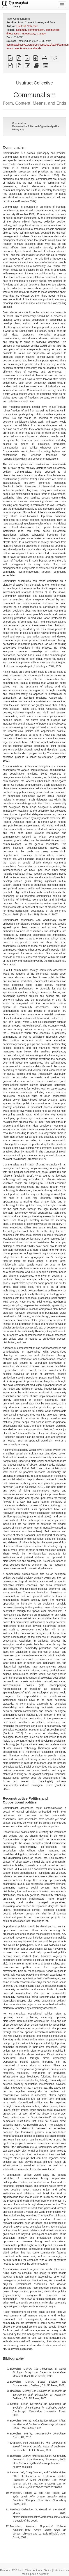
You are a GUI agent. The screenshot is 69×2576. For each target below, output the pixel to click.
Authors (37, 2570)
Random (5, 2570)
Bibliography (18, 129)
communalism (36, 29)
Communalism (19, 123)
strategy (41, 33)
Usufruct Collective (27, 26)
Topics (47, 2570)
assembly (21, 29)
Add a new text (40, 2573)
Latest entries (61, 2570)
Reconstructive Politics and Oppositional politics (35, 126)
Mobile (25, 2573)
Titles (28, 2570)
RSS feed (17, 2570)
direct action (13, 33)
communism (52, 29)
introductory (28, 33)
